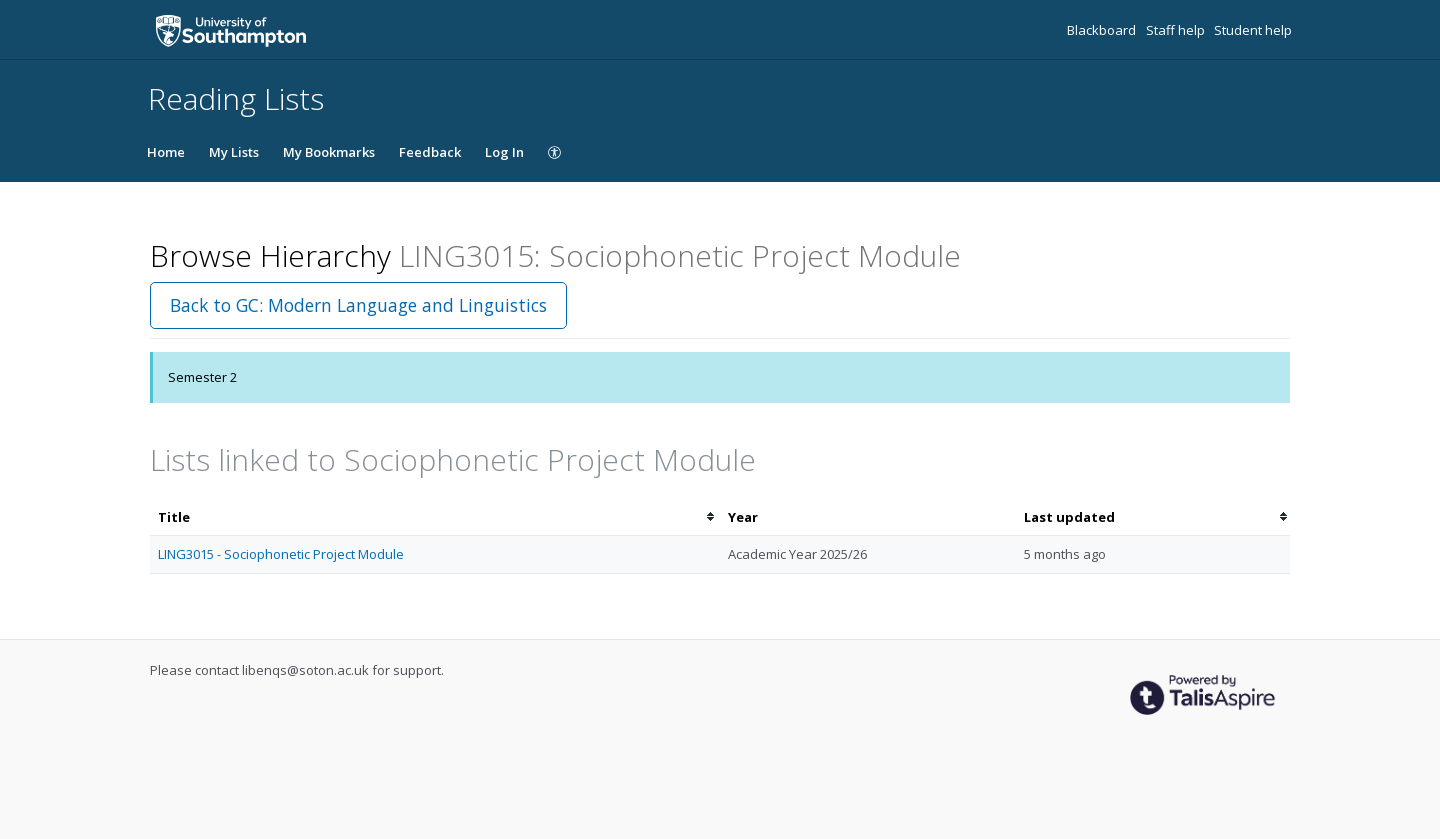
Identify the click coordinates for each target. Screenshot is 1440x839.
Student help (1253, 30)
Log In (504, 152)
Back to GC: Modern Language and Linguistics (358, 305)
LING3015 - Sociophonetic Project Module (281, 554)
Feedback (430, 152)
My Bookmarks (329, 152)
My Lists (234, 152)
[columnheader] (435, 517)
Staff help (1177, 30)
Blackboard (1103, 30)
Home (166, 152)
